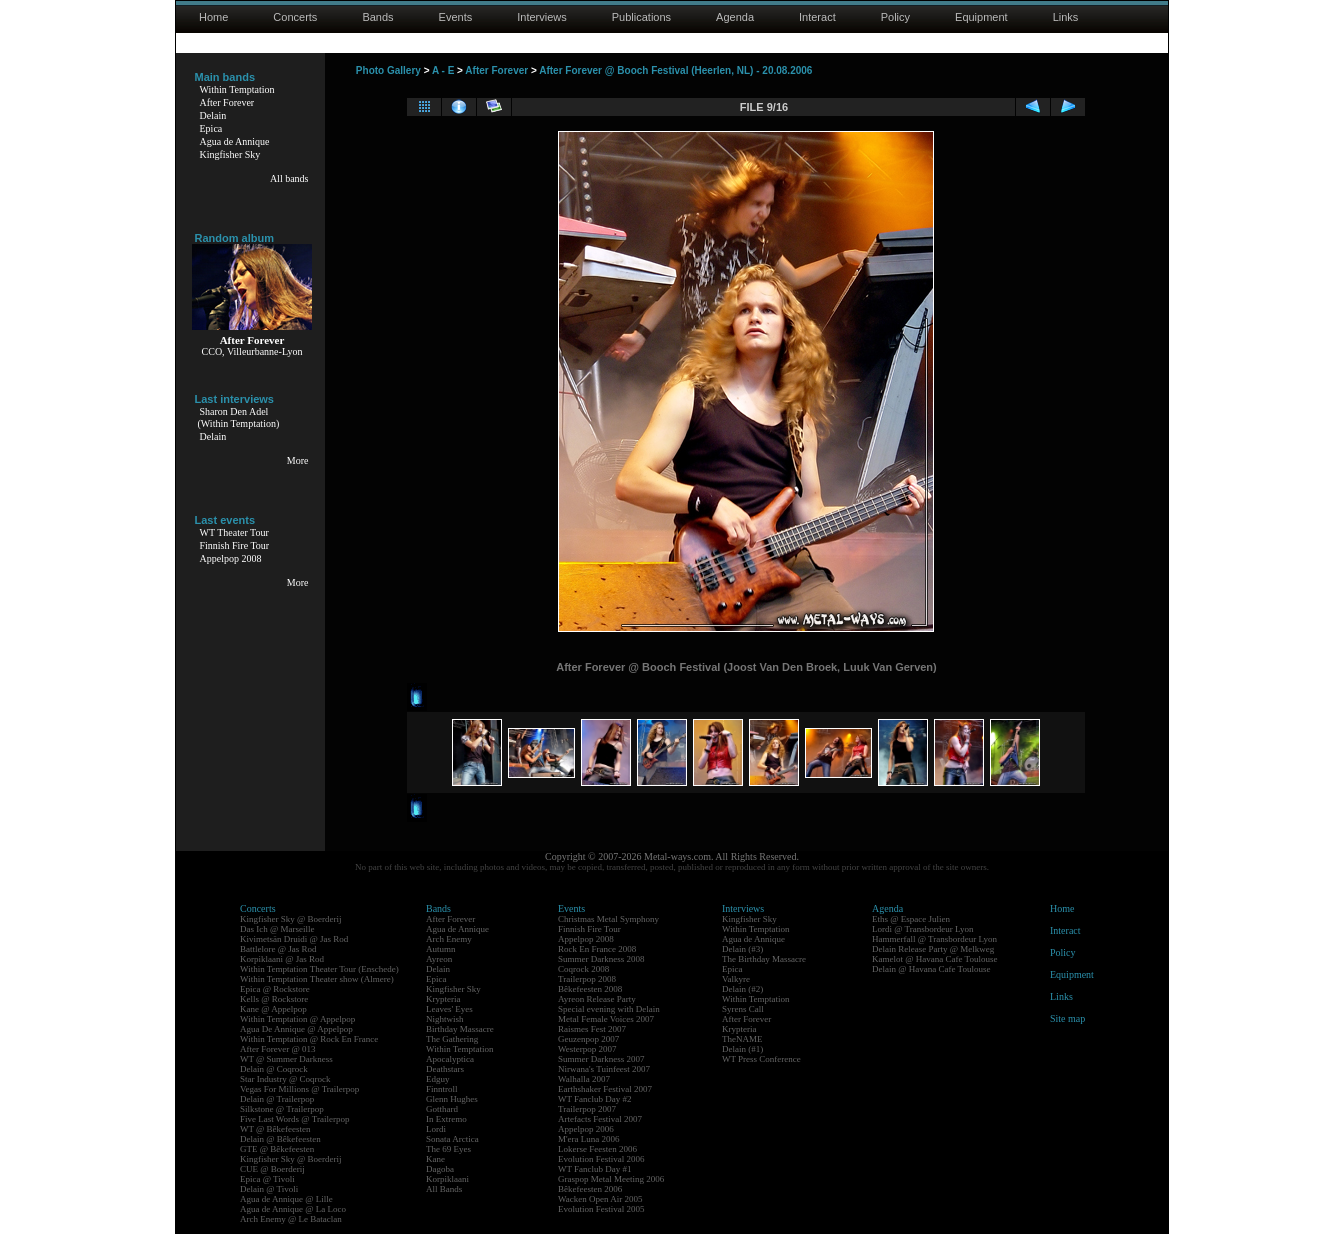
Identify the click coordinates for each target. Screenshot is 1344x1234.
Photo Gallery (388, 70)
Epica (211, 128)
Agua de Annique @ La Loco (293, 1209)
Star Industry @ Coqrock (285, 1079)
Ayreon (439, 959)
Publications (641, 17)
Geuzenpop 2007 (588, 1039)
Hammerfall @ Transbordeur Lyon (934, 939)
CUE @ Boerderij (272, 1169)
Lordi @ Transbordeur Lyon (923, 929)
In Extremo (446, 1119)
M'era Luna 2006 (589, 1139)
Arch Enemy (449, 939)
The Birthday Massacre (764, 959)
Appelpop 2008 (231, 558)
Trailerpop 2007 (587, 1109)
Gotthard (442, 1109)
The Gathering (452, 1039)
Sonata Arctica (452, 1139)
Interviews (542, 17)
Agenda (735, 17)
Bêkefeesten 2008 (590, 989)
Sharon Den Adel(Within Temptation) (239, 417)
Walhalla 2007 (584, 1079)
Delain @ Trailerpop (277, 1099)
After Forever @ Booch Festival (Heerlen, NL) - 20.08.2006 (675, 70)
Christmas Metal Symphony (608, 919)
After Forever (227, 102)
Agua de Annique (235, 141)
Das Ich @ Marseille (277, 929)
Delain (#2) (742, 989)
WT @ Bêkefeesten (275, 1129)
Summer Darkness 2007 (601, 1059)
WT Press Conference (761, 1059)
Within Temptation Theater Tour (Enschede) (319, 969)
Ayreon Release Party (597, 999)
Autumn (441, 949)
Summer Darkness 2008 (601, 959)
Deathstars (445, 1069)
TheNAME (742, 1039)
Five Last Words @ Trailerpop (294, 1119)
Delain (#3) (742, 949)
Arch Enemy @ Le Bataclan (291, 1219)
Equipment (981, 17)
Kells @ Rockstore (274, 999)
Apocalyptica (450, 1059)
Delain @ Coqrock (274, 1069)
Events (456, 17)
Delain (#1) (742, 1049)
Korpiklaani (447, 1179)
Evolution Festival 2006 (601, 1159)
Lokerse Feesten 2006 (597, 1149)
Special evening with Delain (609, 1009)
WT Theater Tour (234, 532)
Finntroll (442, 1089)
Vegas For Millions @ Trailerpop (299, 1089)
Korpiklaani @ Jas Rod (282, 959)
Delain (213, 115)
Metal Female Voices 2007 (606, 1019)
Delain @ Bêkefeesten (280, 1139)
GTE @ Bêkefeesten (277, 1149)
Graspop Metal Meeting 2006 (611, 1179)
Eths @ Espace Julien (911, 919)
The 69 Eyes (448, 1149)
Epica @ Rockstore (275, 989)
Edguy (438, 1079)
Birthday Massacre (460, 1029)
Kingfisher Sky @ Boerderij (291, 919)
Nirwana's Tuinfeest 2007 (604, 1069)
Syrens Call (743, 1009)
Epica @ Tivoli (267, 1179)
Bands (377, 17)
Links (1066, 17)
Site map (1067, 1018)
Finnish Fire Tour (235, 545)
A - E (443, 70)
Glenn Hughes (452, 1099)
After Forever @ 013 (278, 1049)
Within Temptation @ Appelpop (297, 1019)
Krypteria (443, 999)
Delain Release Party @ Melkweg (933, 949)
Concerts (295, 17)
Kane (435, 1159)
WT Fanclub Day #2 (595, 1099)
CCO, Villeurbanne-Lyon (252, 351)
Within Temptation (237, 89)
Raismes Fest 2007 (592, 1029)
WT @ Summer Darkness (286, 1059)
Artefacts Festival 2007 (600, 1119)
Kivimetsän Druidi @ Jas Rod (294, 939)
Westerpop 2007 (587, 1049)
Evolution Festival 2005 (601, 1209)
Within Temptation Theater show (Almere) (317, 979)
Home (213, 17)
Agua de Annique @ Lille (286, 1199)
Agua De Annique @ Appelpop (296, 1029)
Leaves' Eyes (449, 1009)
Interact (817, 17)
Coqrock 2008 (583, 969)
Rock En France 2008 (597, 949)
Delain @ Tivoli (269, 1189)
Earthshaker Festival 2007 (605, 1089)
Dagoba (440, 1169)
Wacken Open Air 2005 (600, 1199)
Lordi (436, 1129)
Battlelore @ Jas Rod (278, 949)
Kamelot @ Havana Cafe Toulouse (934, 959)
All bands (289, 178)
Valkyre (736, 979)
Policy (895, 17)
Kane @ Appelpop (273, 1009)
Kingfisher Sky (230, 154)
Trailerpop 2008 (587, 979)
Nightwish (445, 1019)
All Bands (444, 1189)
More (298, 460)
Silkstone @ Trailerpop (282, 1109)
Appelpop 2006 (586, 1129)
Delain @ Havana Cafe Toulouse (931, 969)
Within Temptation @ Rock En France (309, 1039)
